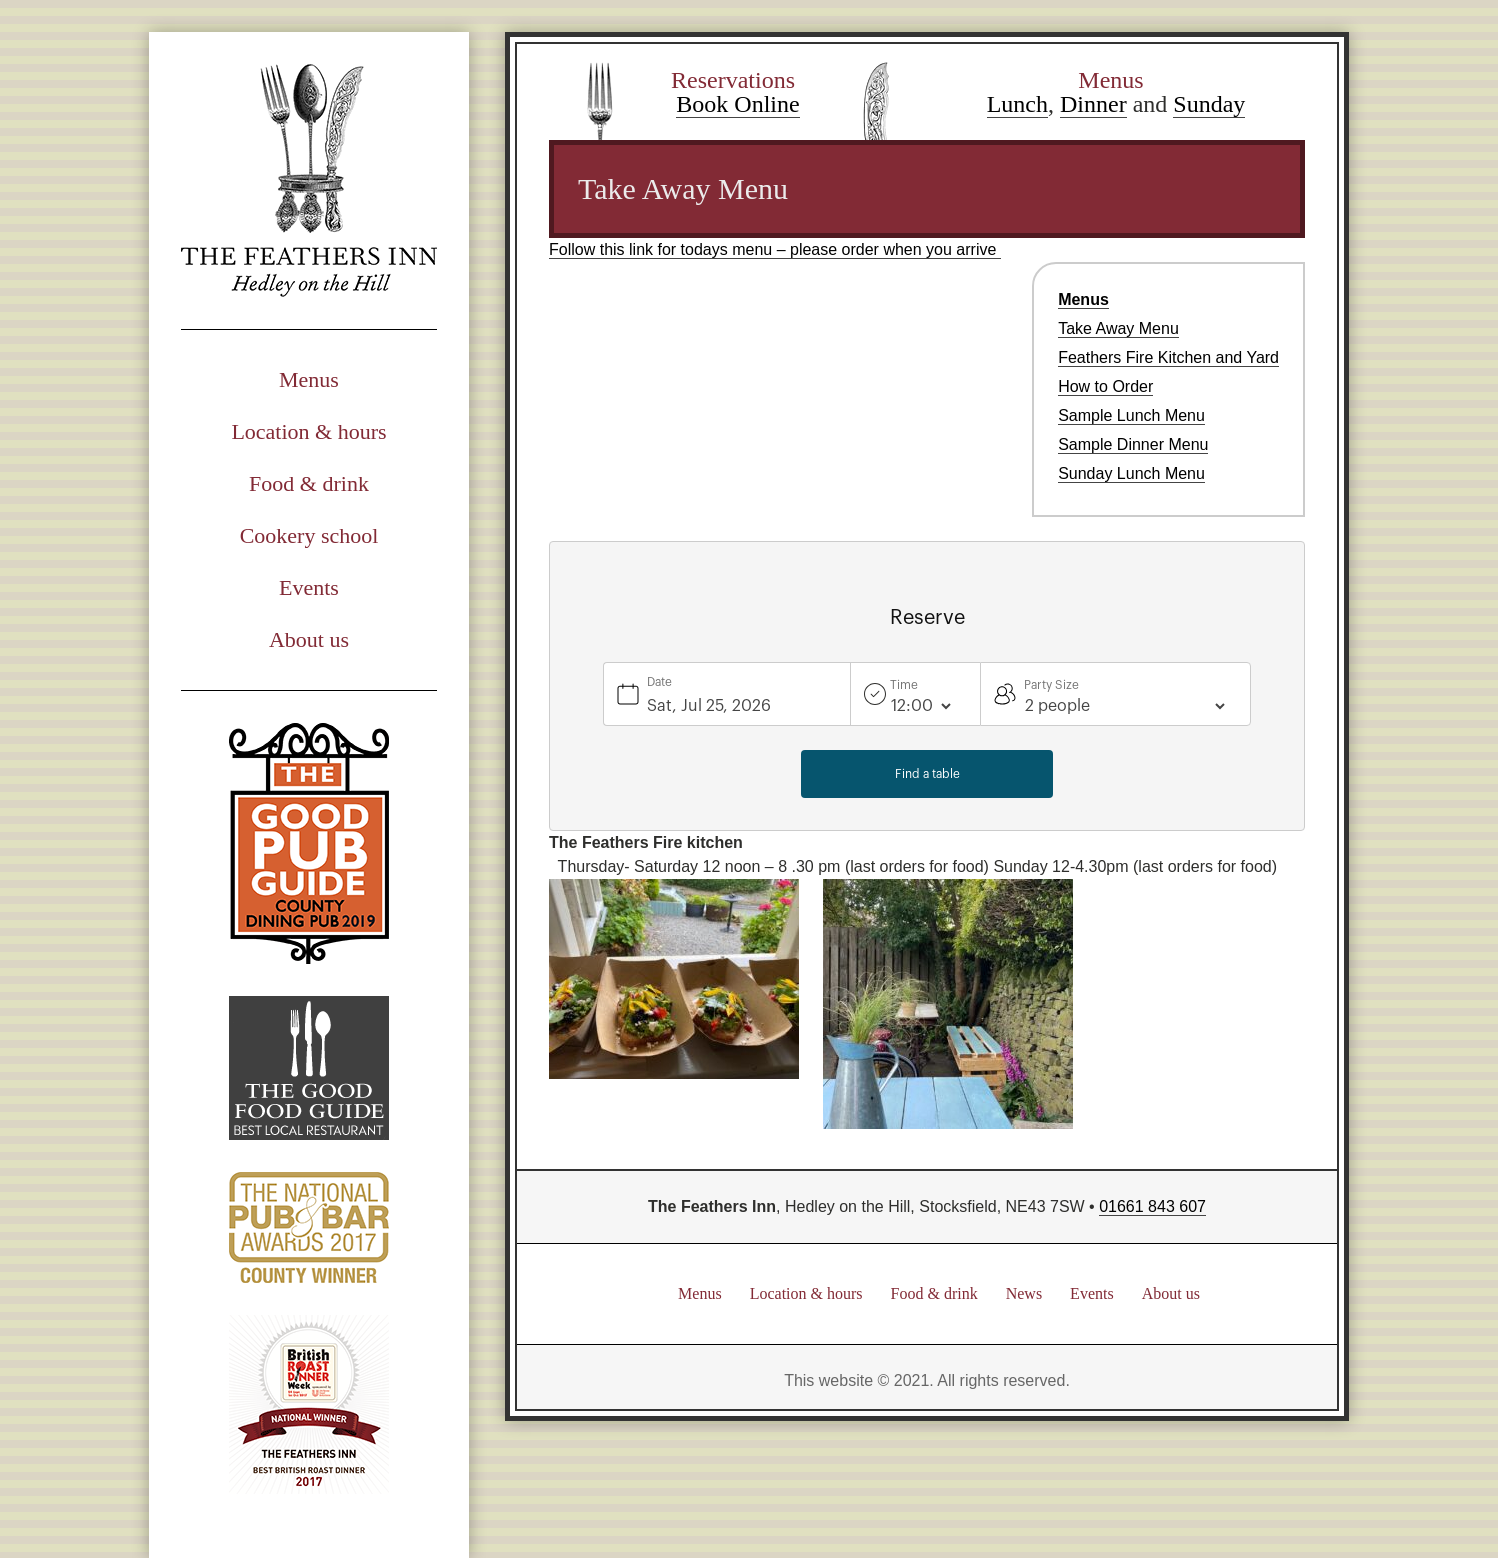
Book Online (737, 104)
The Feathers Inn (309, 180)
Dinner (1093, 104)
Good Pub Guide (309, 843)
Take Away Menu (1118, 328)
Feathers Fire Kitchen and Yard (1168, 357)
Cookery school (309, 535)
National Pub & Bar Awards (309, 1227)
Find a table (927, 774)
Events (309, 587)
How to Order (1105, 386)
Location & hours (308, 431)
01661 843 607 (1152, 1206)
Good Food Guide (309, 1068)
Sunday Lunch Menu (1131, 473)
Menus (309, 379)
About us (309, 639)
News (1024, 1293)
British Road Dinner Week (309, 1404)
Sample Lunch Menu (1131, 415)
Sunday (1209, 104)
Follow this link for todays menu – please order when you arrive (775, 249)
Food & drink (309, 483)
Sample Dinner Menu (1133, 444)
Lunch (1017, 104)
